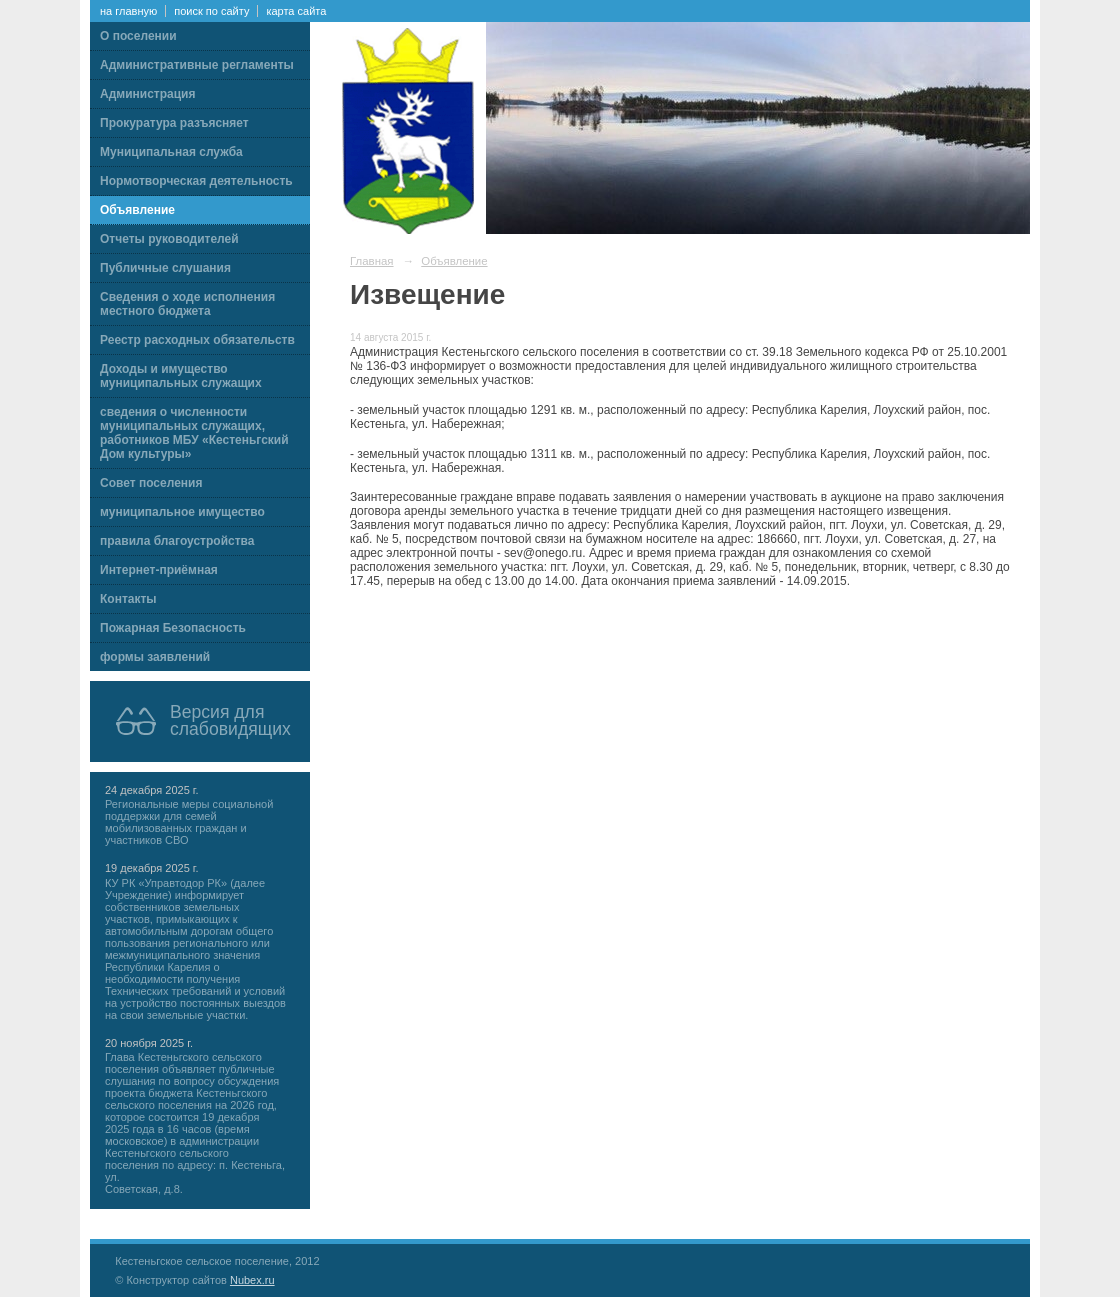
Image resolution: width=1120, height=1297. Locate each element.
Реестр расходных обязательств (197, 340)
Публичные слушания (165, 268)
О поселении (138, 36)
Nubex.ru (252, 1280)
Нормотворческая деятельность (196, 181)
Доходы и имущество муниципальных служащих (181, 376)
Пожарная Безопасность (173, 628)
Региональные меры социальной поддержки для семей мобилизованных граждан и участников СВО (189, 822)
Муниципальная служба (171, 152)
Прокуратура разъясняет (174, 123)
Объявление (137, 210)
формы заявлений (155, 657)
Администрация (147, 94)
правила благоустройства (177, 541)
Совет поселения (151, 483)
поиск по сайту (211, 11)
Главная (372, 261)
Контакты (128, 599)
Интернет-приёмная (159, 570)
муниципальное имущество (182, 512)
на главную (128, 11)
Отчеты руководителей (169, 239)
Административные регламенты (197, 65)
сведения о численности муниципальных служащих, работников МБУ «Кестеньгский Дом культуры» (194, 433)
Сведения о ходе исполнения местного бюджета (187, 304)
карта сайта (296, 11)
